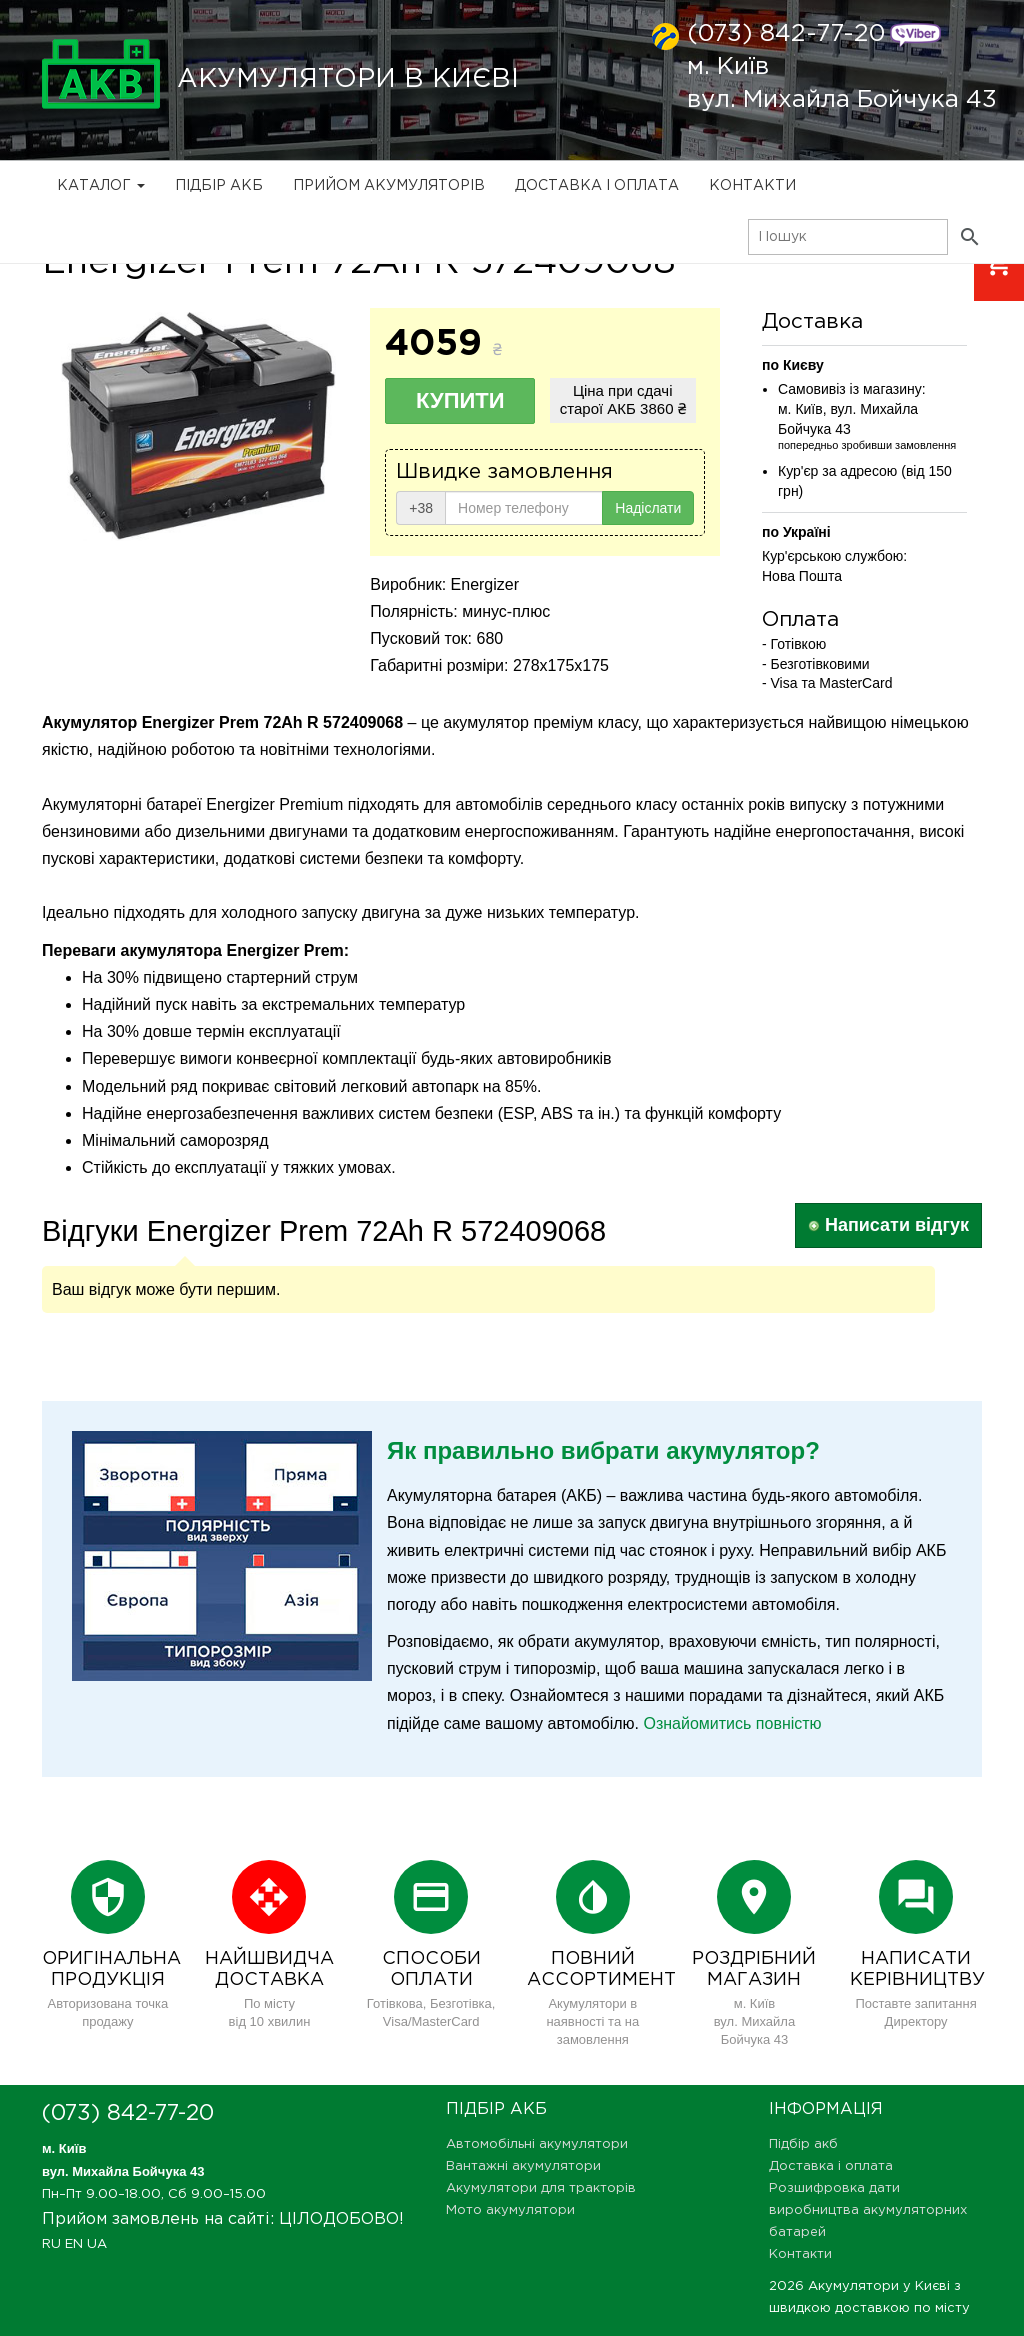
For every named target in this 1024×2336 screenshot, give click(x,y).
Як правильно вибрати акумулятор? (603, 1450)
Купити (460, 400)
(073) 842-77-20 (786, 34)
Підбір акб (219, 186)
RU (51, 2244)
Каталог (101, 186)
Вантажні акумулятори (523, 2166)
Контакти (752, 186)
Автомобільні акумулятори (537, 2144)
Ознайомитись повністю (732, 1723)
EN (74, 2244)
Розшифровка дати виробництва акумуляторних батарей (868, 2210)
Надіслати (648, 508)
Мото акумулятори (510, 2210)
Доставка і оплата (597, 186)
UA (97, 2244)
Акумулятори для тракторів (541, 2188)
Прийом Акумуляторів (389, 186)
